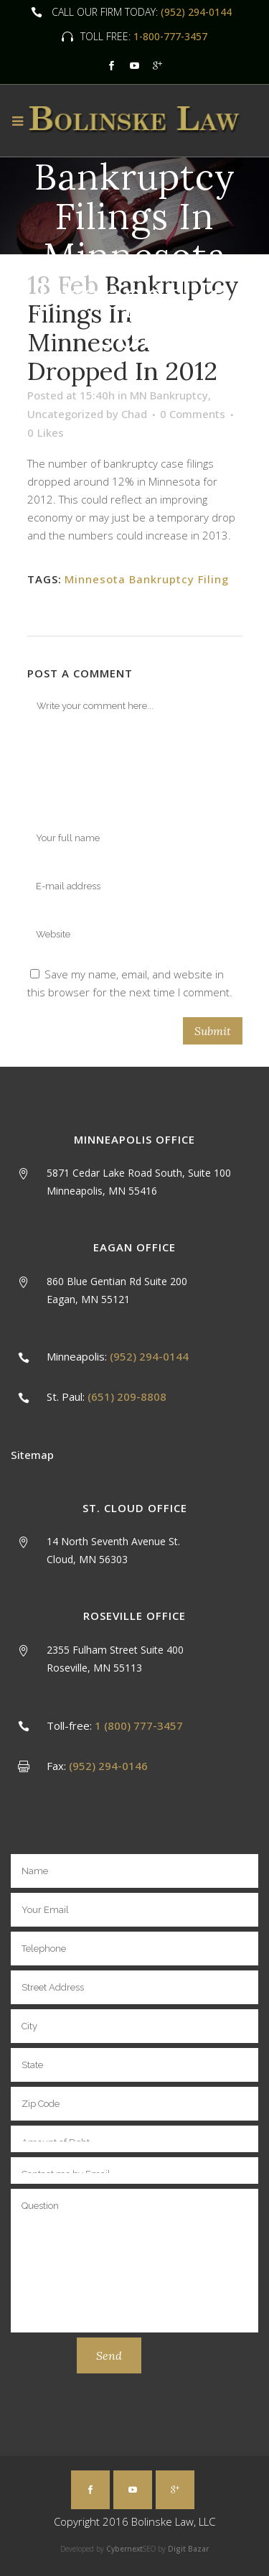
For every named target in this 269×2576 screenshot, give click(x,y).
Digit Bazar (188, 2549)
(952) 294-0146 (108, 1766)
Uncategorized (65, 414)
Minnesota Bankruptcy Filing (147, 579)
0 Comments (192, 414)
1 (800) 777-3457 (139, 1725)
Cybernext (124, 2549)
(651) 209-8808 (127, 1396)
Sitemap (32, 1454)
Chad (134, 414)
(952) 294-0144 (196, 12)
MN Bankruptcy (169, 395)
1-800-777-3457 (169, 36)
